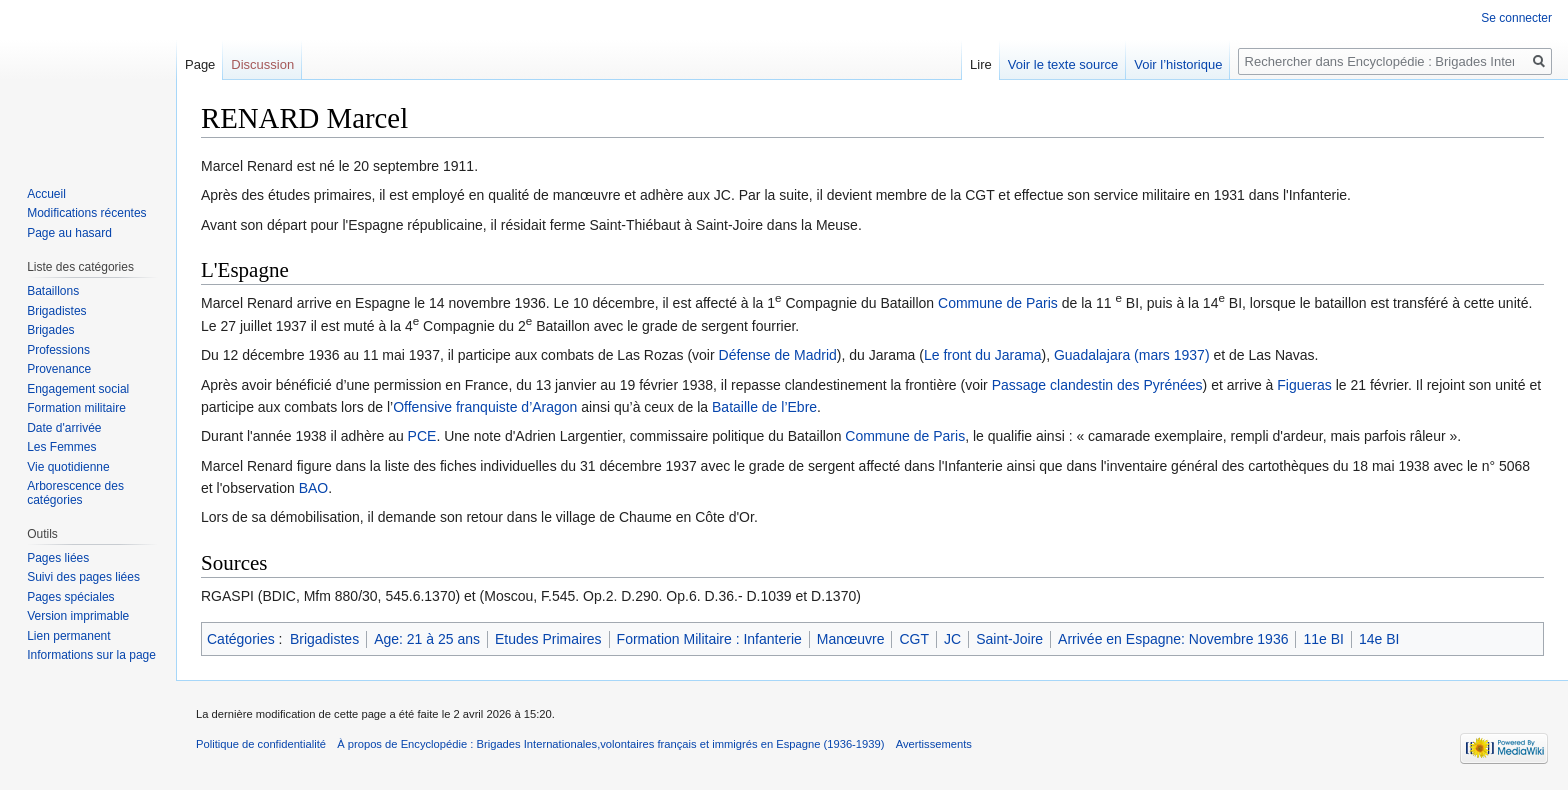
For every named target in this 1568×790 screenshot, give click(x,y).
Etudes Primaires (548, 639)
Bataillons (53, 291)
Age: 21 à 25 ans (427, 639)
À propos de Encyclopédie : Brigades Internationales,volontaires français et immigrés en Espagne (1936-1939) (610, 744)
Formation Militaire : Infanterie (709, 639)
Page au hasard (69, 233)
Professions (58, 350)
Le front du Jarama (983, 355)
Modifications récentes (86, 213)
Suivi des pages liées (83, 577)
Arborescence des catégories (75, 493)
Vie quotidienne (68, 467)
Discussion (262, 64)
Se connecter (1516, 18)
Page (200, 64)
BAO (314, 488)
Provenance (59, 369)
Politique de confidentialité (261, 744)
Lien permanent (68, 636)
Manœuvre (851, 639)
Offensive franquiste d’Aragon (485, 407)
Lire (981, 64)
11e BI (1323, 639)
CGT (914, 639)
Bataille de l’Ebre (764, 407)
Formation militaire (76, 408)
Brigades (50, 330)
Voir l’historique (1178, 64)
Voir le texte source (1063, 64)
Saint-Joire (1009, 639)
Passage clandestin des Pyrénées (1097, 385)
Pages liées (58, 558)
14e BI (1379, 639)
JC (952, 639)
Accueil (46, 194)
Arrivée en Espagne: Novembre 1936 (1173, 639)
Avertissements (934, 744)
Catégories (241, 639)
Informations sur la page (91, 655)
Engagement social (78, 389)
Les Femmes (61, 447)
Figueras (1304, 385)
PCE (422, 436)
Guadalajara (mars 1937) (1132, 355)
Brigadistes (324, 639)
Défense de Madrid (778, 355)
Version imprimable (78, 616)
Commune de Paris (998, 303)
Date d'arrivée (64, 428)
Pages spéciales (70, 597)
